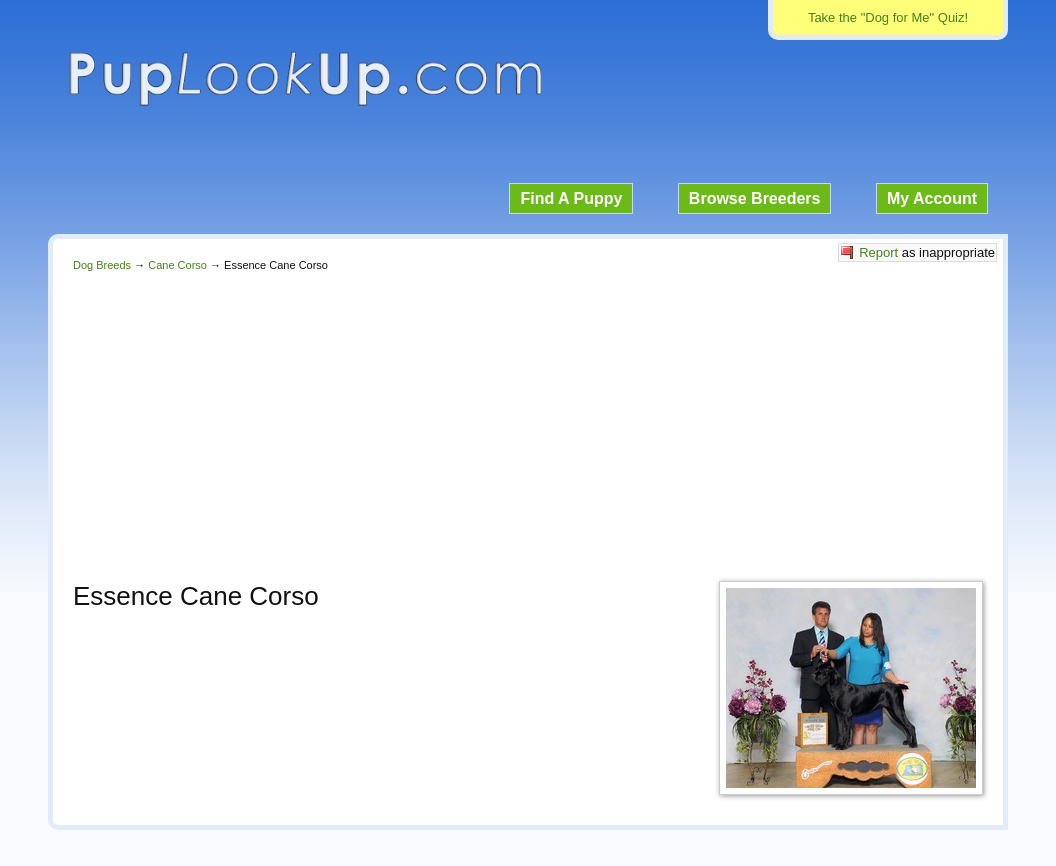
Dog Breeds (102, 265)
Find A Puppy (571, 198)
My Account (932, 198)
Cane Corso (177, 265)
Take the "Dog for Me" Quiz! (888, 17)
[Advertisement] (528, 421)
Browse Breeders (755, 198)
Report (878, 252)
